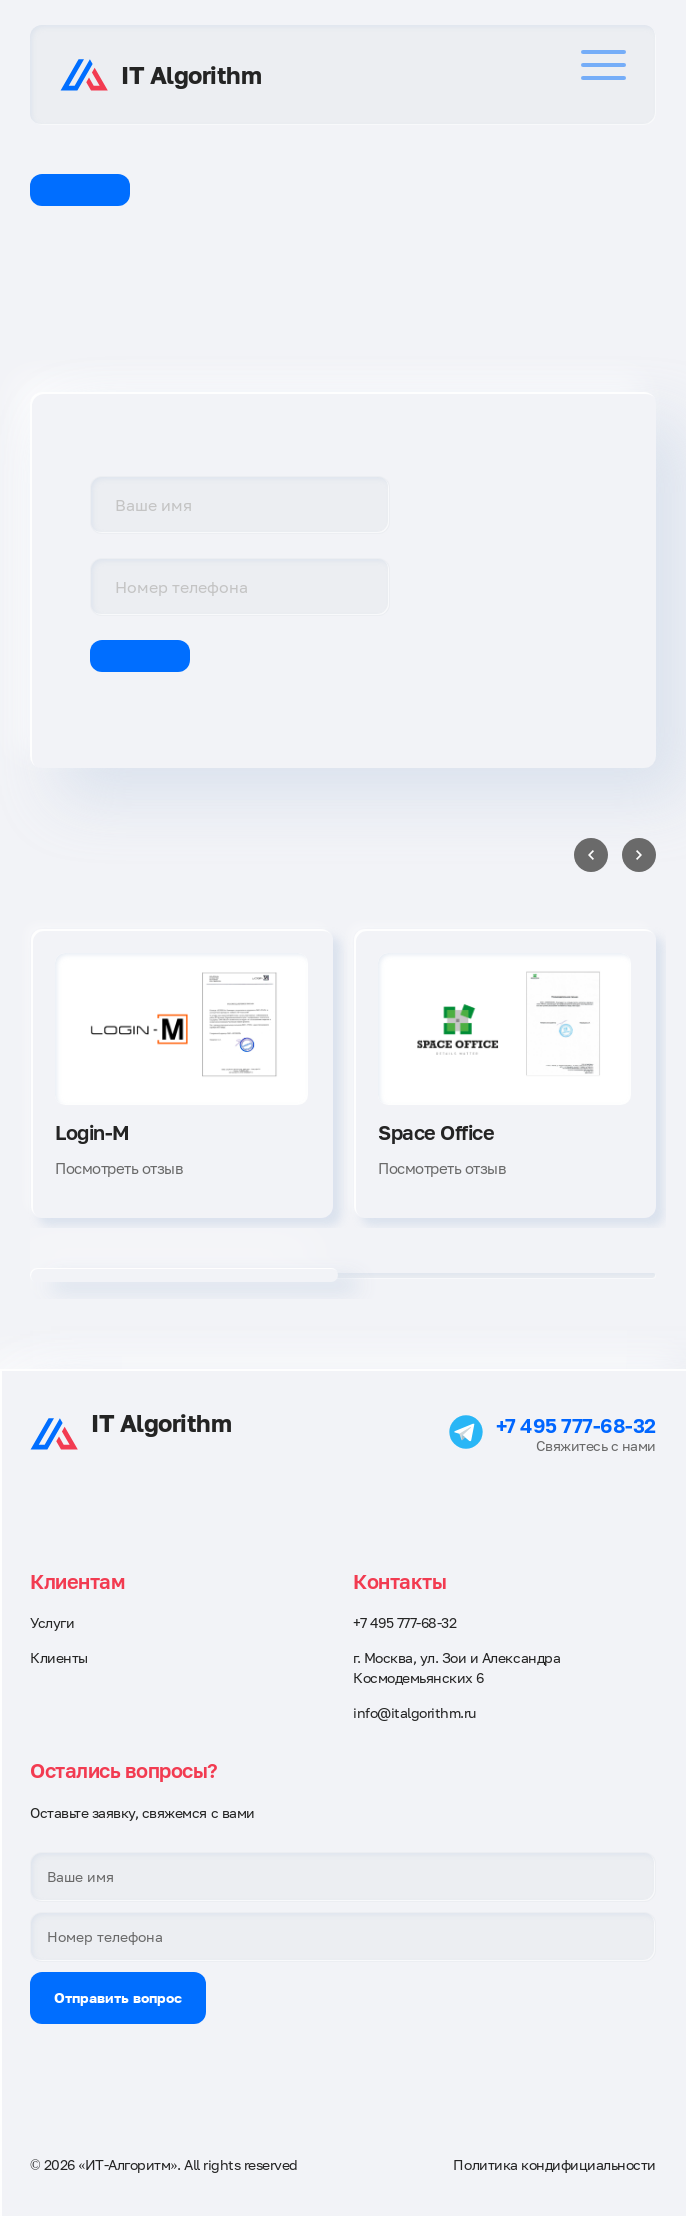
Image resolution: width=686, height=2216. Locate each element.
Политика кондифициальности (554, 2164)
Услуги (52, 1622)
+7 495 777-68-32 (576, 1425)
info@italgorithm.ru (414, 1712)
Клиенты (59, 1657)
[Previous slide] (591, 855)
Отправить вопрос (118, 1997)
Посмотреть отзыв (118, 1168)
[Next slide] (639, 855)
